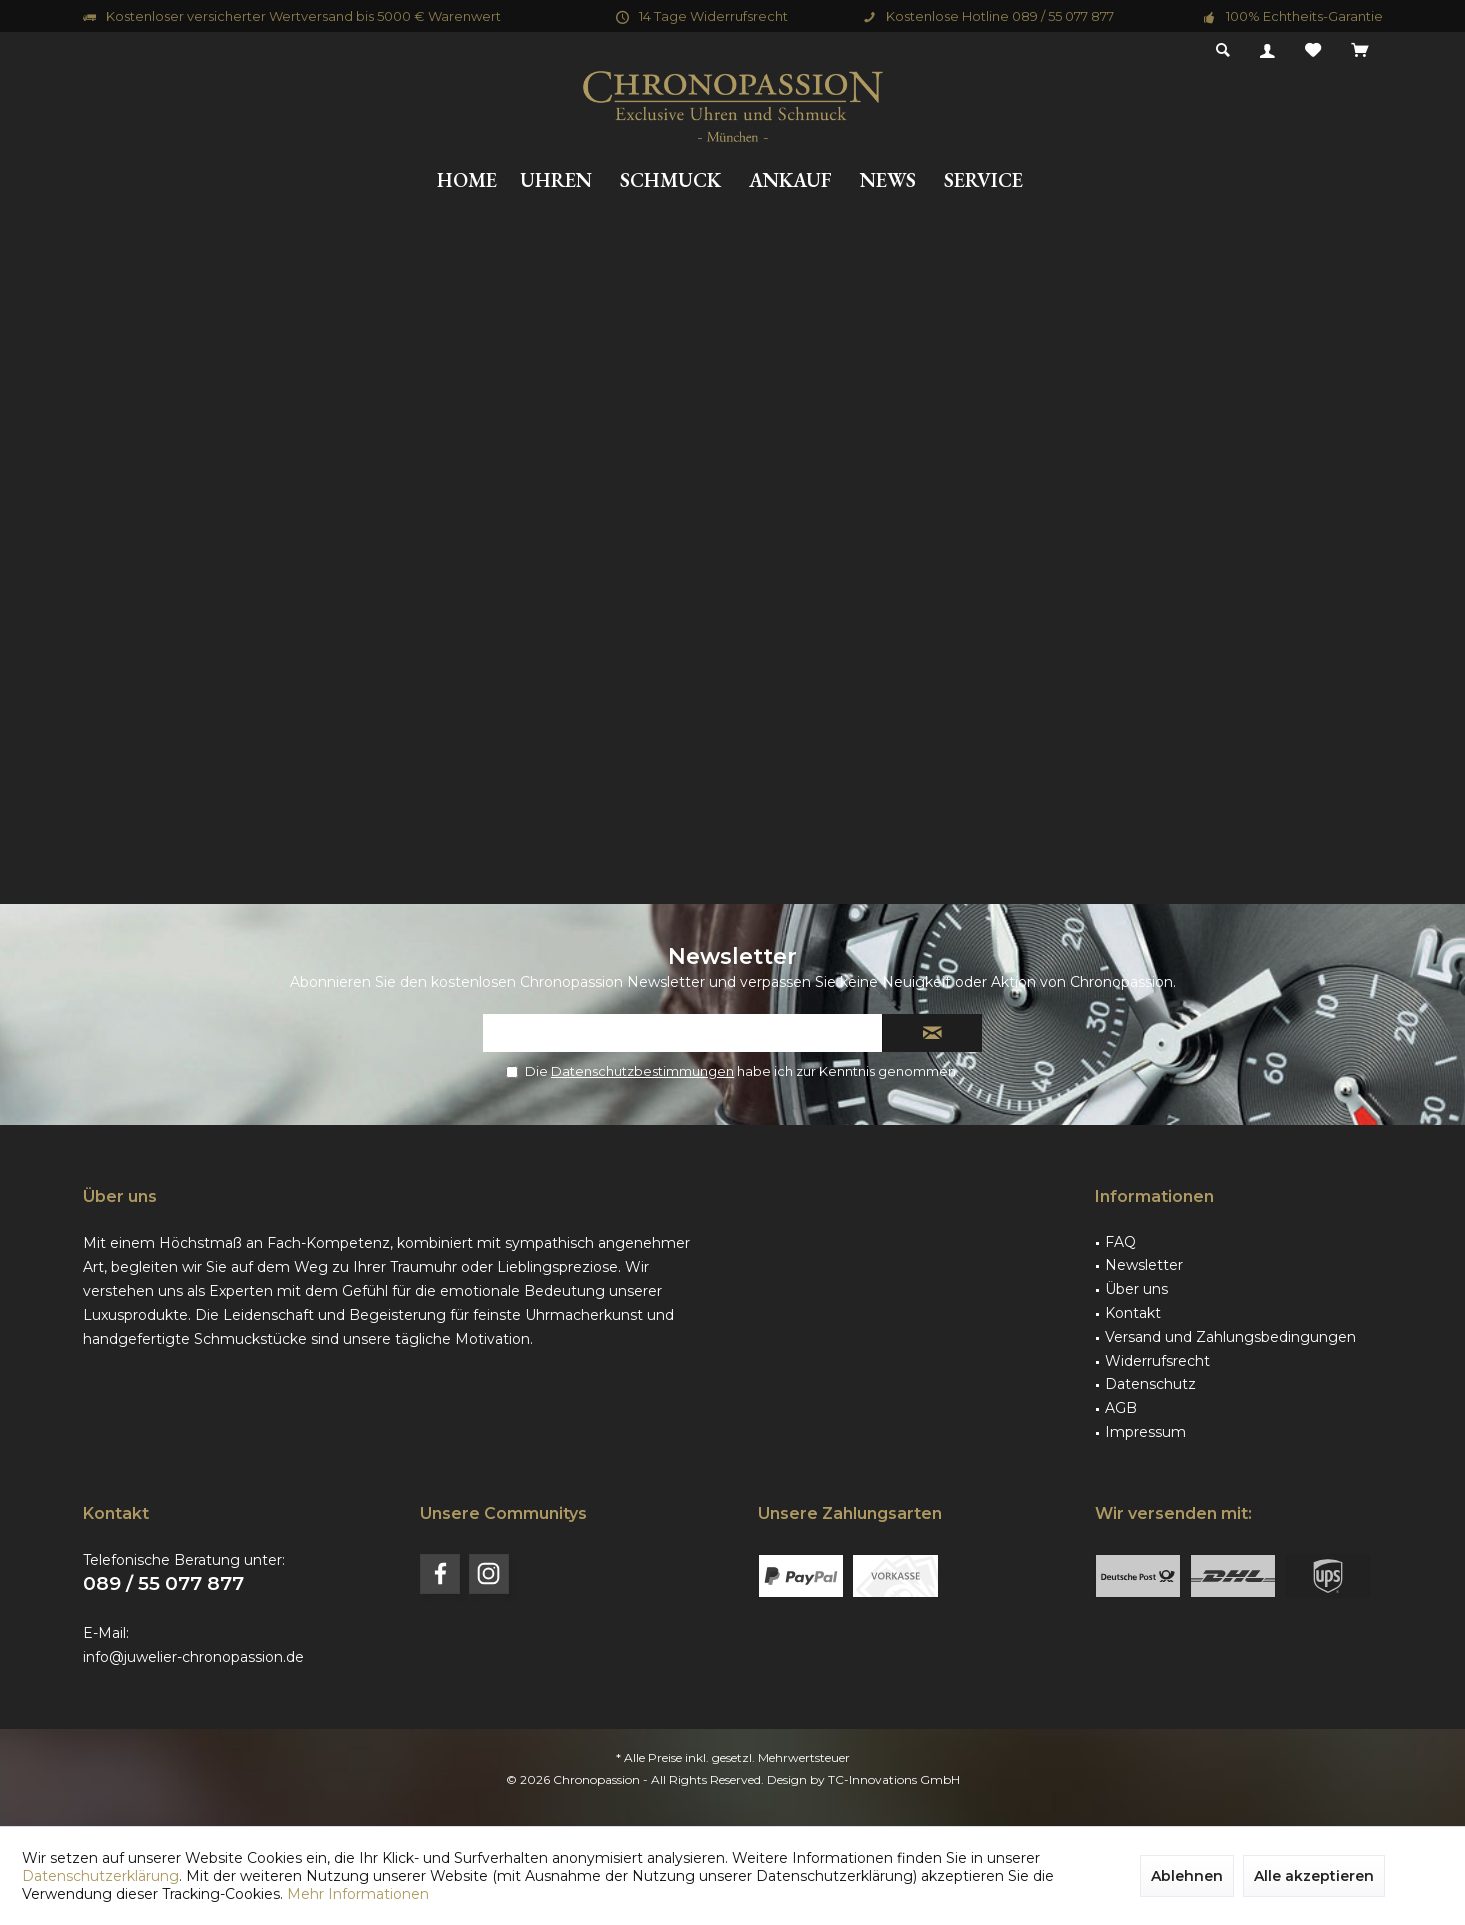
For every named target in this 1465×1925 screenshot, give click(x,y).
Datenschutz (1150, 1384)
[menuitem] (1359, 51)
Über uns (1136, 1289)
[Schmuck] (670, 180)
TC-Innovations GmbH (894, 1779)
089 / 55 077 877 (163, 1583)
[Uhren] (556, 180)
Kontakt (1133, 1313)
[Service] (983, 180)
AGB (1121, 1408)
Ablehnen (1187, 1876)
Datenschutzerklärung (100, 1876)
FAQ (1120, 1242)
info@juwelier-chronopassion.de (193, 1657)
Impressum (1145, 1432)
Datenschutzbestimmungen (642, 1071)
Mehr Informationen (358, 1894)
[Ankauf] (790, 180)
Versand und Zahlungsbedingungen (1230, 1337)
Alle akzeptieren (1314, 1876)
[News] (888, 180)
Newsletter (1144, 1265)
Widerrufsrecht (1157, 1361)
